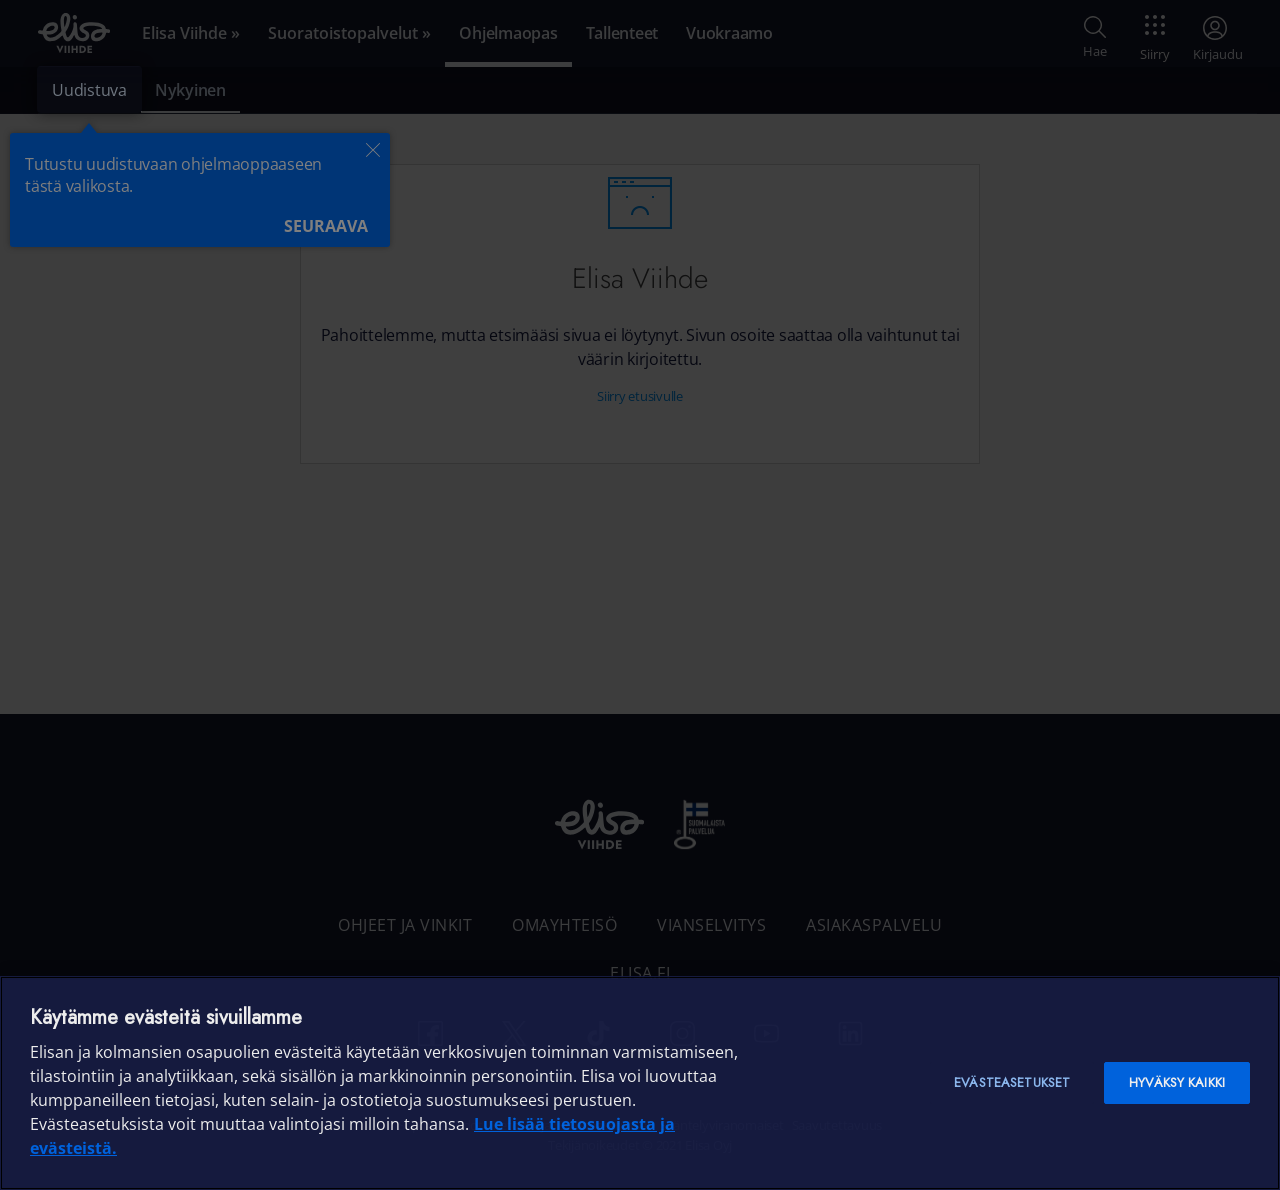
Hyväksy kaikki (1177, 1082)
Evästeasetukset (1012, 1082)
